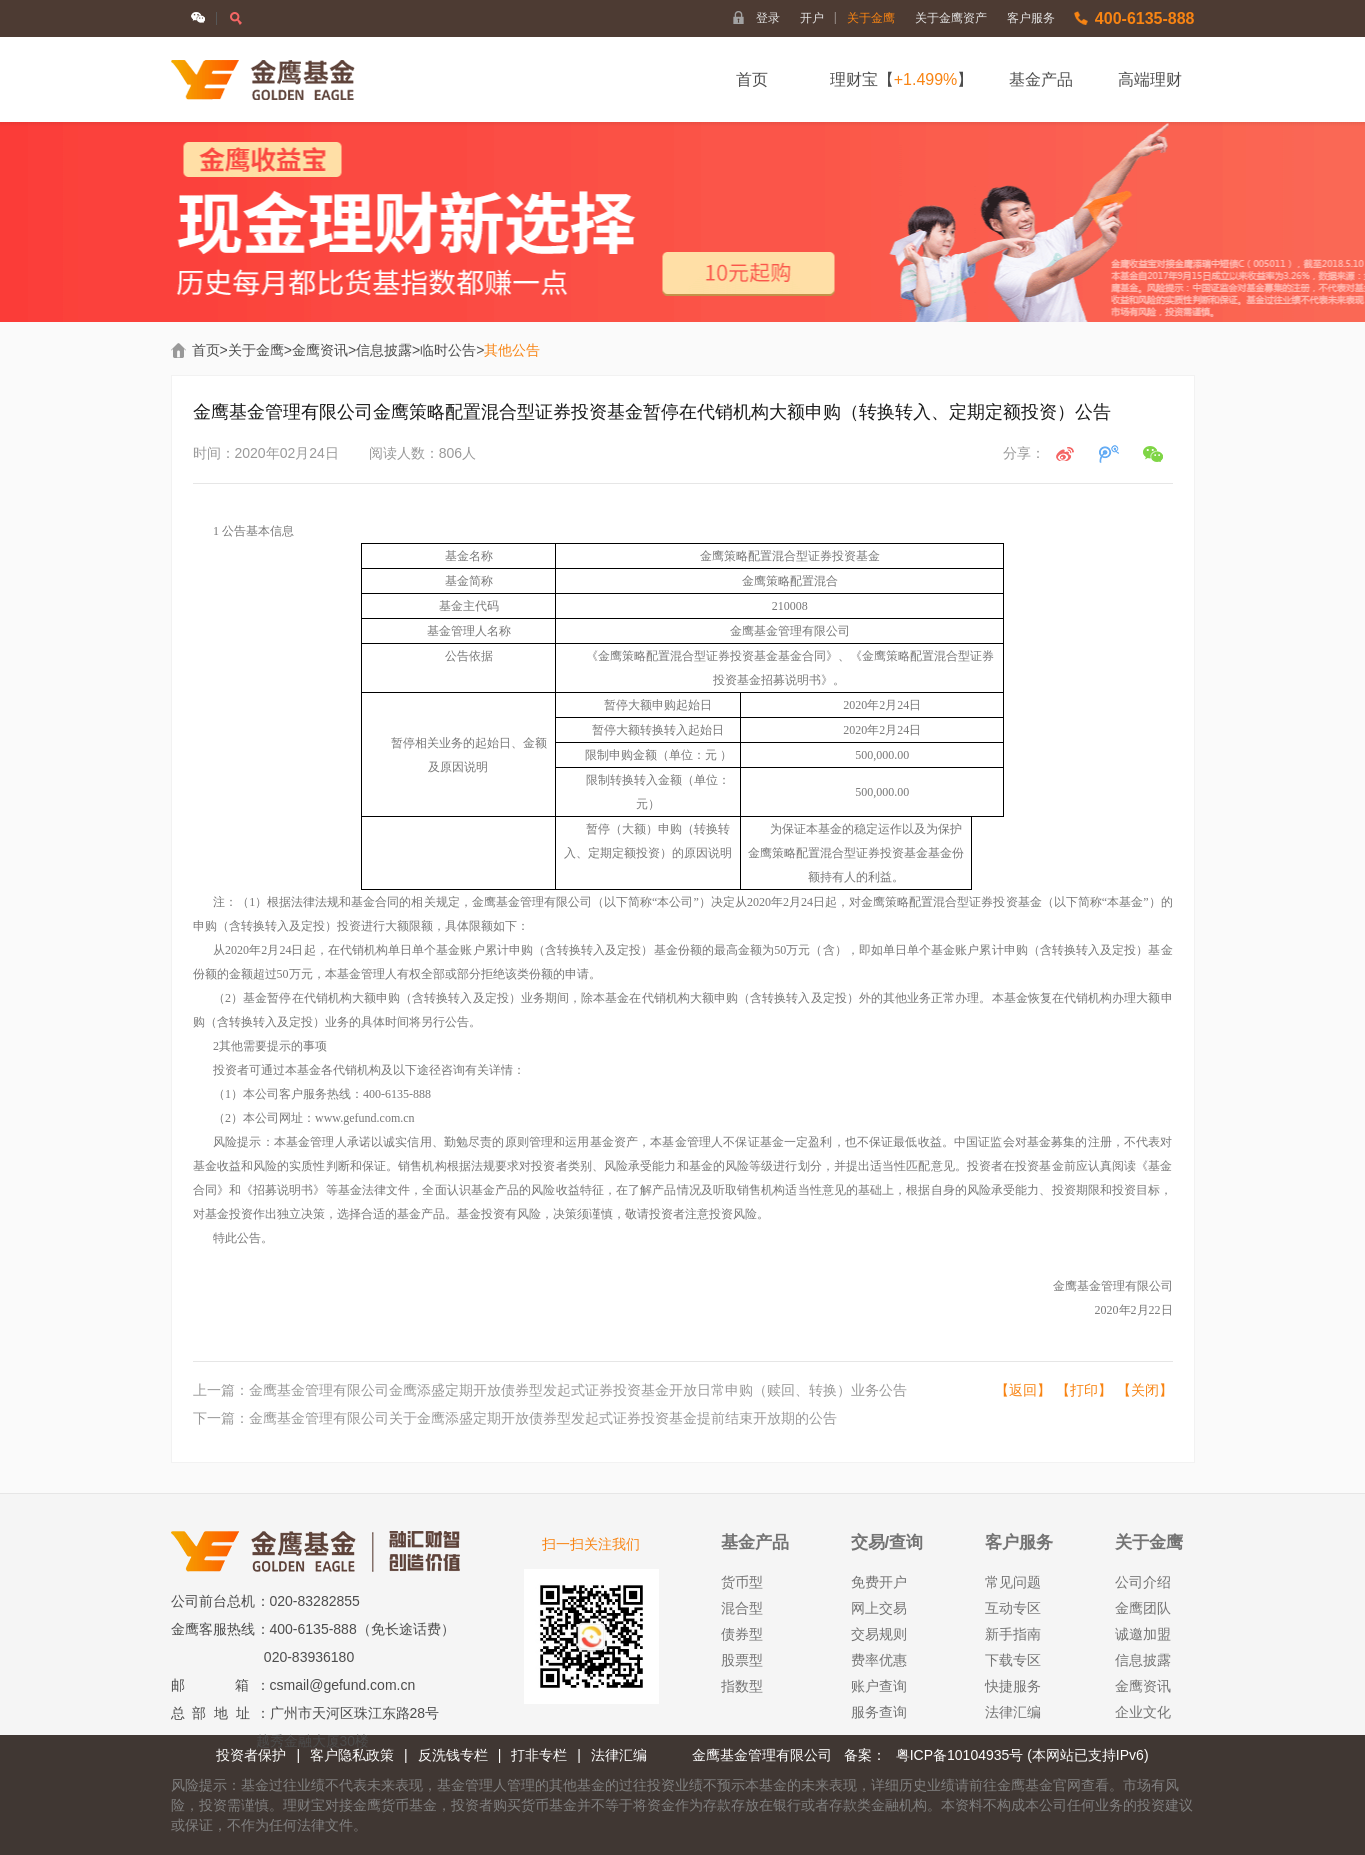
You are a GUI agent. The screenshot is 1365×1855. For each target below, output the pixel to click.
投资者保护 (251, 1755)
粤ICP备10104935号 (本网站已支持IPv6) (1022, 1755)
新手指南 (1013, 1634)
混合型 (742, 1608)
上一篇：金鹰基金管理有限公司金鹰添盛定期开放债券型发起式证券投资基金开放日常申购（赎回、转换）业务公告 (550, 1390)
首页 (752, 79)
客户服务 (1031, 18)
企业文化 (1143, 1712)
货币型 (742, 1582)
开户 (818, 18)
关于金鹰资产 (951, 18)
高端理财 (1150, 79)
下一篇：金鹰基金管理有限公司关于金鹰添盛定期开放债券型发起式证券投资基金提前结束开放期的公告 (515, 1418)
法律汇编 (1013, 1712)
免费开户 (879, 1582)
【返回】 (1023, 1390)
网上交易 (879, 1608)
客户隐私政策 (352, 1755)
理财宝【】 (902, 79)
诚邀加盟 (1143, 1634)
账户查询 (879, 1686)
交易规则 (879, 1634)
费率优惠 (879, 1660)
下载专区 (1013, 1660)
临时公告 (448, 350)
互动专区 (1013, 1608)
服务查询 (879, 1712)
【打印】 (1084, 1390)
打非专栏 (539, 1755)
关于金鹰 (871, 18)
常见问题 (1013, 1582)
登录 (768, 18)
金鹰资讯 (320, 350)
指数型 (742, 1686)
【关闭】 (1145, 1390)
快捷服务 (1013, 1686)
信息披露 (384, 350)
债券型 (742, 1634)
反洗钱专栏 (453, 1755)
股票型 (742, 1660)
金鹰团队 (1143, 1608)
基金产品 (1041, 79)
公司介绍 (1143, 1582)
